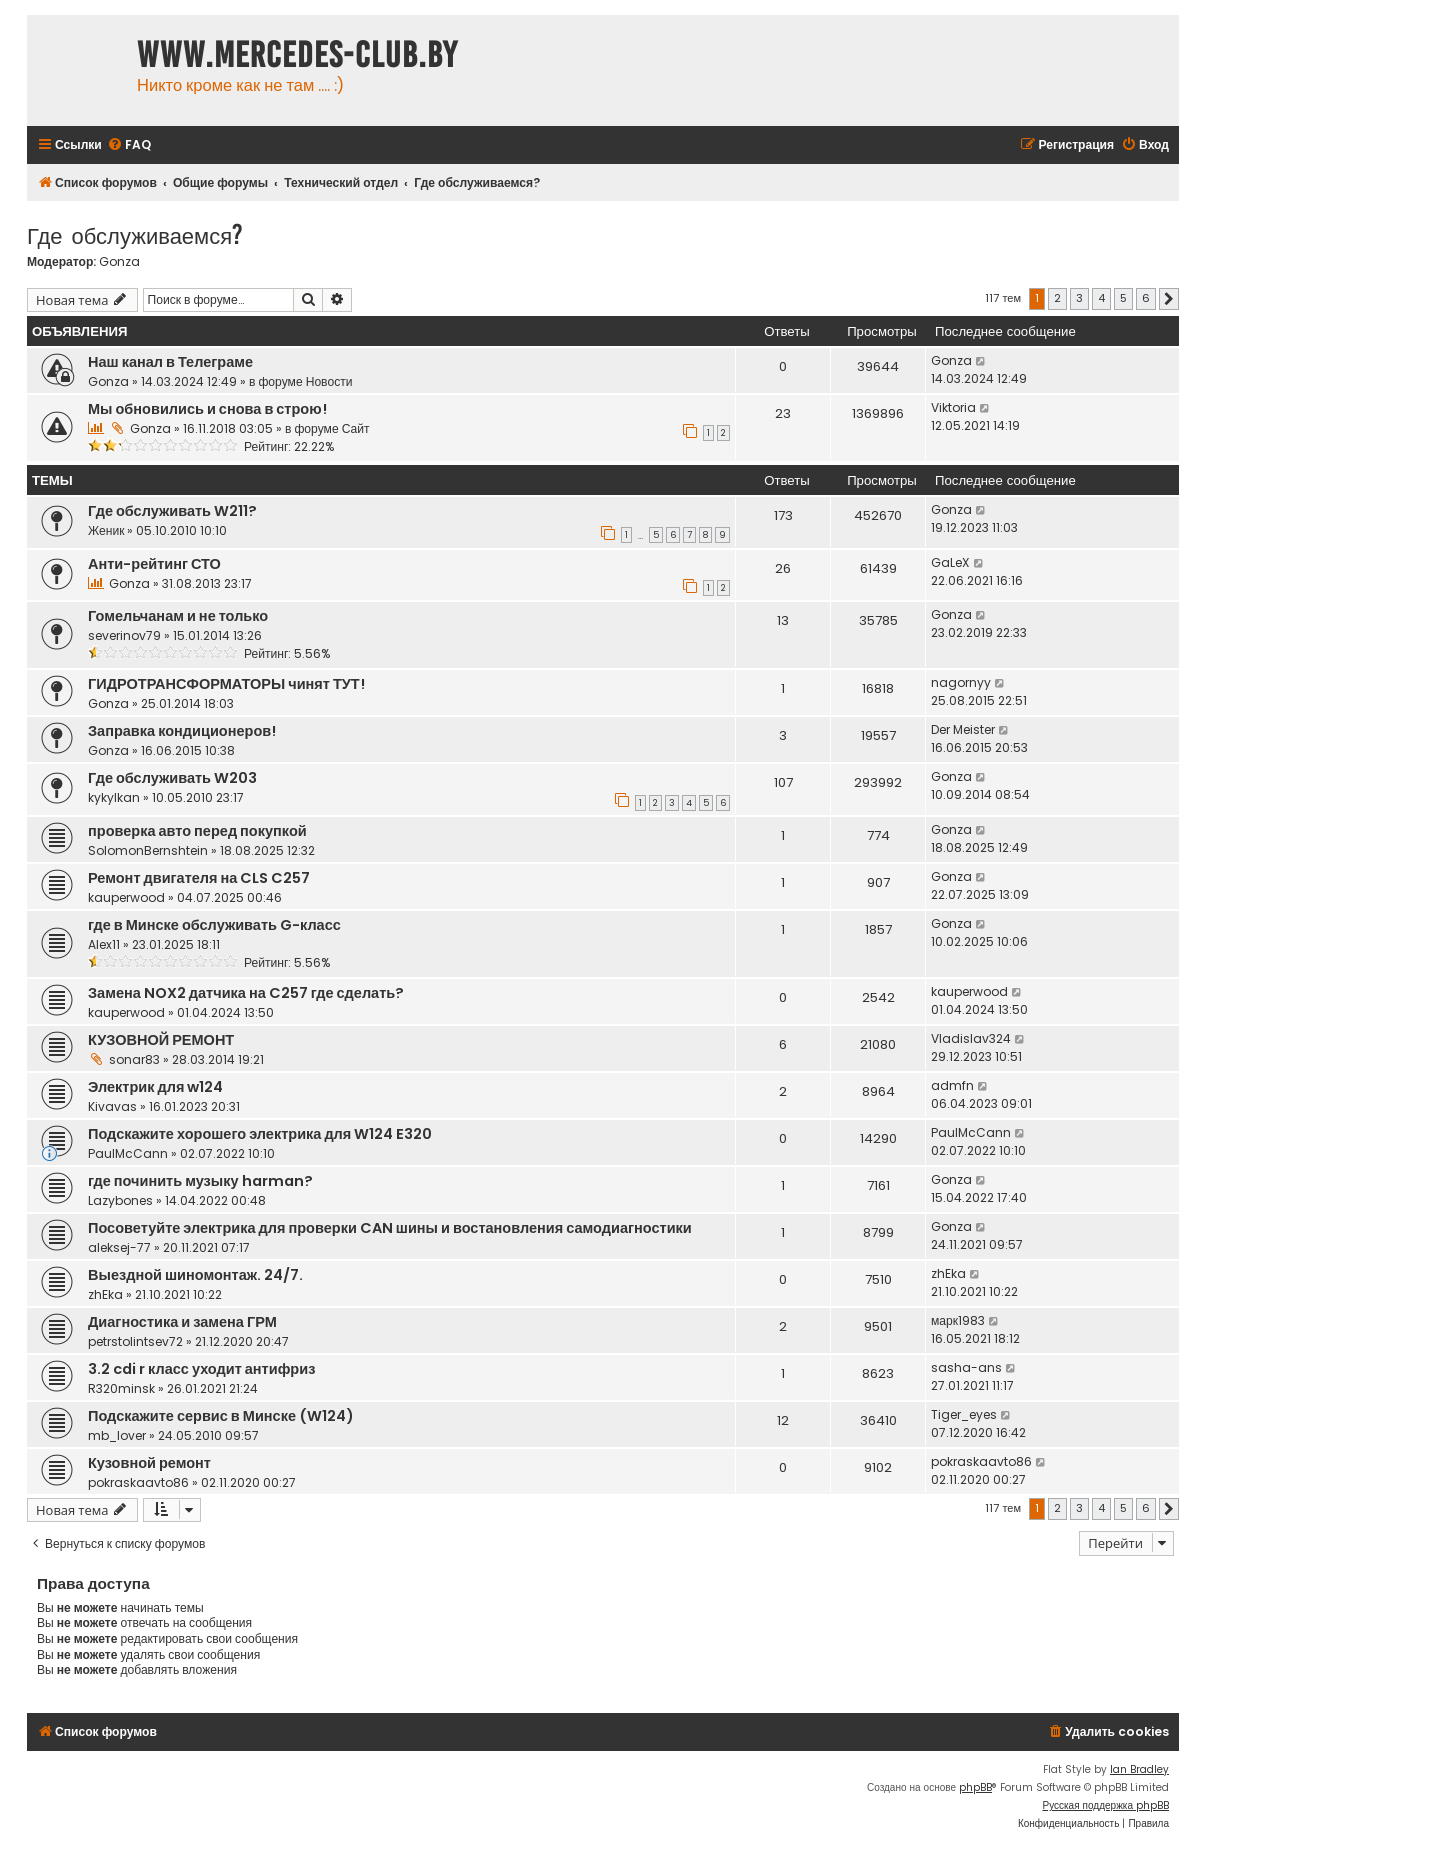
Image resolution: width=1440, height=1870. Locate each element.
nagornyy (961, 682)
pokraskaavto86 (138, 1482)
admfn (952, 1085)
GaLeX (950, 562)
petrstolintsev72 (135, 1341)
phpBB (975, 1787)
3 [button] (1079, 298)
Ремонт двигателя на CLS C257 (199, 878)
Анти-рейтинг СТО (154, 564)
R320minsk (121, 1388)
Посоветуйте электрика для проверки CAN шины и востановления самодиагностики (390, 1228)
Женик (106, 530)
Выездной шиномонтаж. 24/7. (195, 1275)
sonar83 (134, 1059)
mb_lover (117, 1435)
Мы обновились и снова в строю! (207, 409)
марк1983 (958, 1320)
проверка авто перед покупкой (197, 831)
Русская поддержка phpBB (1105, 1805)
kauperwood (126, 897)
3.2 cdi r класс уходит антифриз (201, 1369)
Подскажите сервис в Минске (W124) (221, 1416)
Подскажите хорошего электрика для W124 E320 (260, 1134)
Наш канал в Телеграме (170, 362)
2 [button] (1057, 298)
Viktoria (953, 407)
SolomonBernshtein (148, 850)
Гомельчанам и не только (178, 616)
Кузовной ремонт (149, 1463)
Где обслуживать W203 (172, 778)
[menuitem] (129, 145)
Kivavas (112, 1106)
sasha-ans (966, 1367)
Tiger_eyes (964, 1414)
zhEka (105, 1294)
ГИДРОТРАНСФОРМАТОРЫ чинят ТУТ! (226, 684)
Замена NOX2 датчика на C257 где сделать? (246, 993)
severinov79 (124, 635)
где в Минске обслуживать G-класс (214, 925)
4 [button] (1101, 298)
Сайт (356, 428)
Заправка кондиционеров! (182, 731)
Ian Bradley (1139, 1769)
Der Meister (963, 729)
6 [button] (1146, 298)
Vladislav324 (971, 1038)
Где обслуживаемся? (135, 234)
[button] (1169, 299)
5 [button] (1123, 298)
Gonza (119, 262)
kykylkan (114, 797)
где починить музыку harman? (200, 1181)
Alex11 (104, 944)
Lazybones (120, 1200)
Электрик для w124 (155, 1087)
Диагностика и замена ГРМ (182, 1322)
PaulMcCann (128, 1153)
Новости (329, 381)
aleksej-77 (119, 1247)
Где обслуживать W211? (172, 511)
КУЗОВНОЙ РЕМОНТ (161, 1040)
